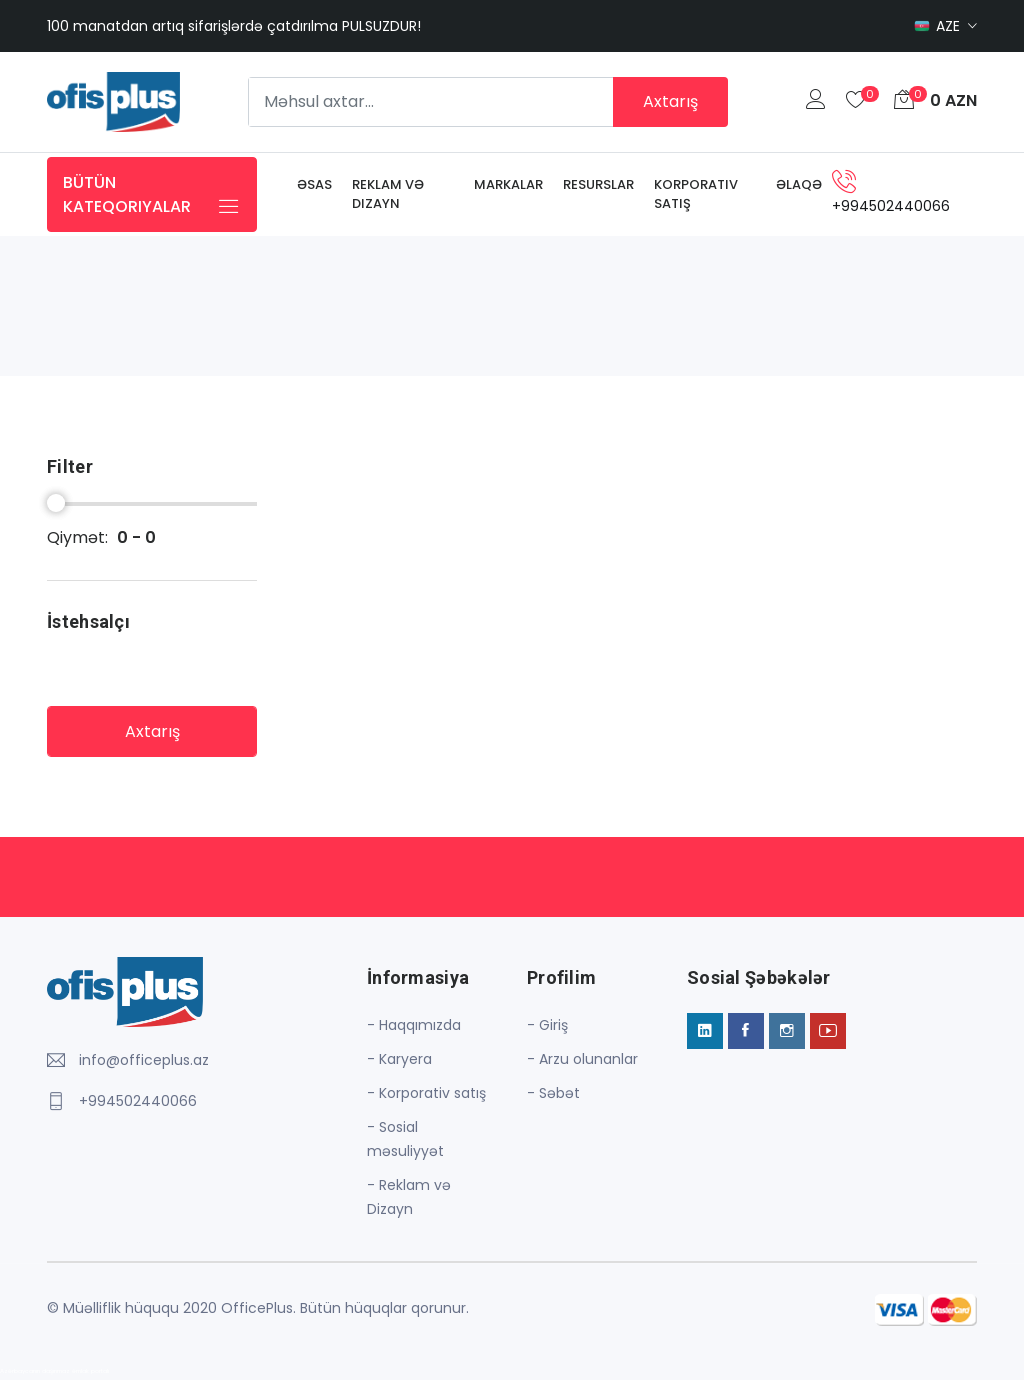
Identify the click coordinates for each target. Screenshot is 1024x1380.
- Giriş (547, 1025)
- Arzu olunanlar (582, 1059)
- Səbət (553, 1093)
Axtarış (670, 101)
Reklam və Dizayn (388, 194)
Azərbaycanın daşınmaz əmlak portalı (54, 1371)
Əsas (314, 184)
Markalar (508, 184)
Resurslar (598, 184)
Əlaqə (799, 184)
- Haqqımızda (414, 1025)
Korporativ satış (696, 194)
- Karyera (399, 1059)
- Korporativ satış (426, 1093)
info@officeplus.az (144, 1060)
